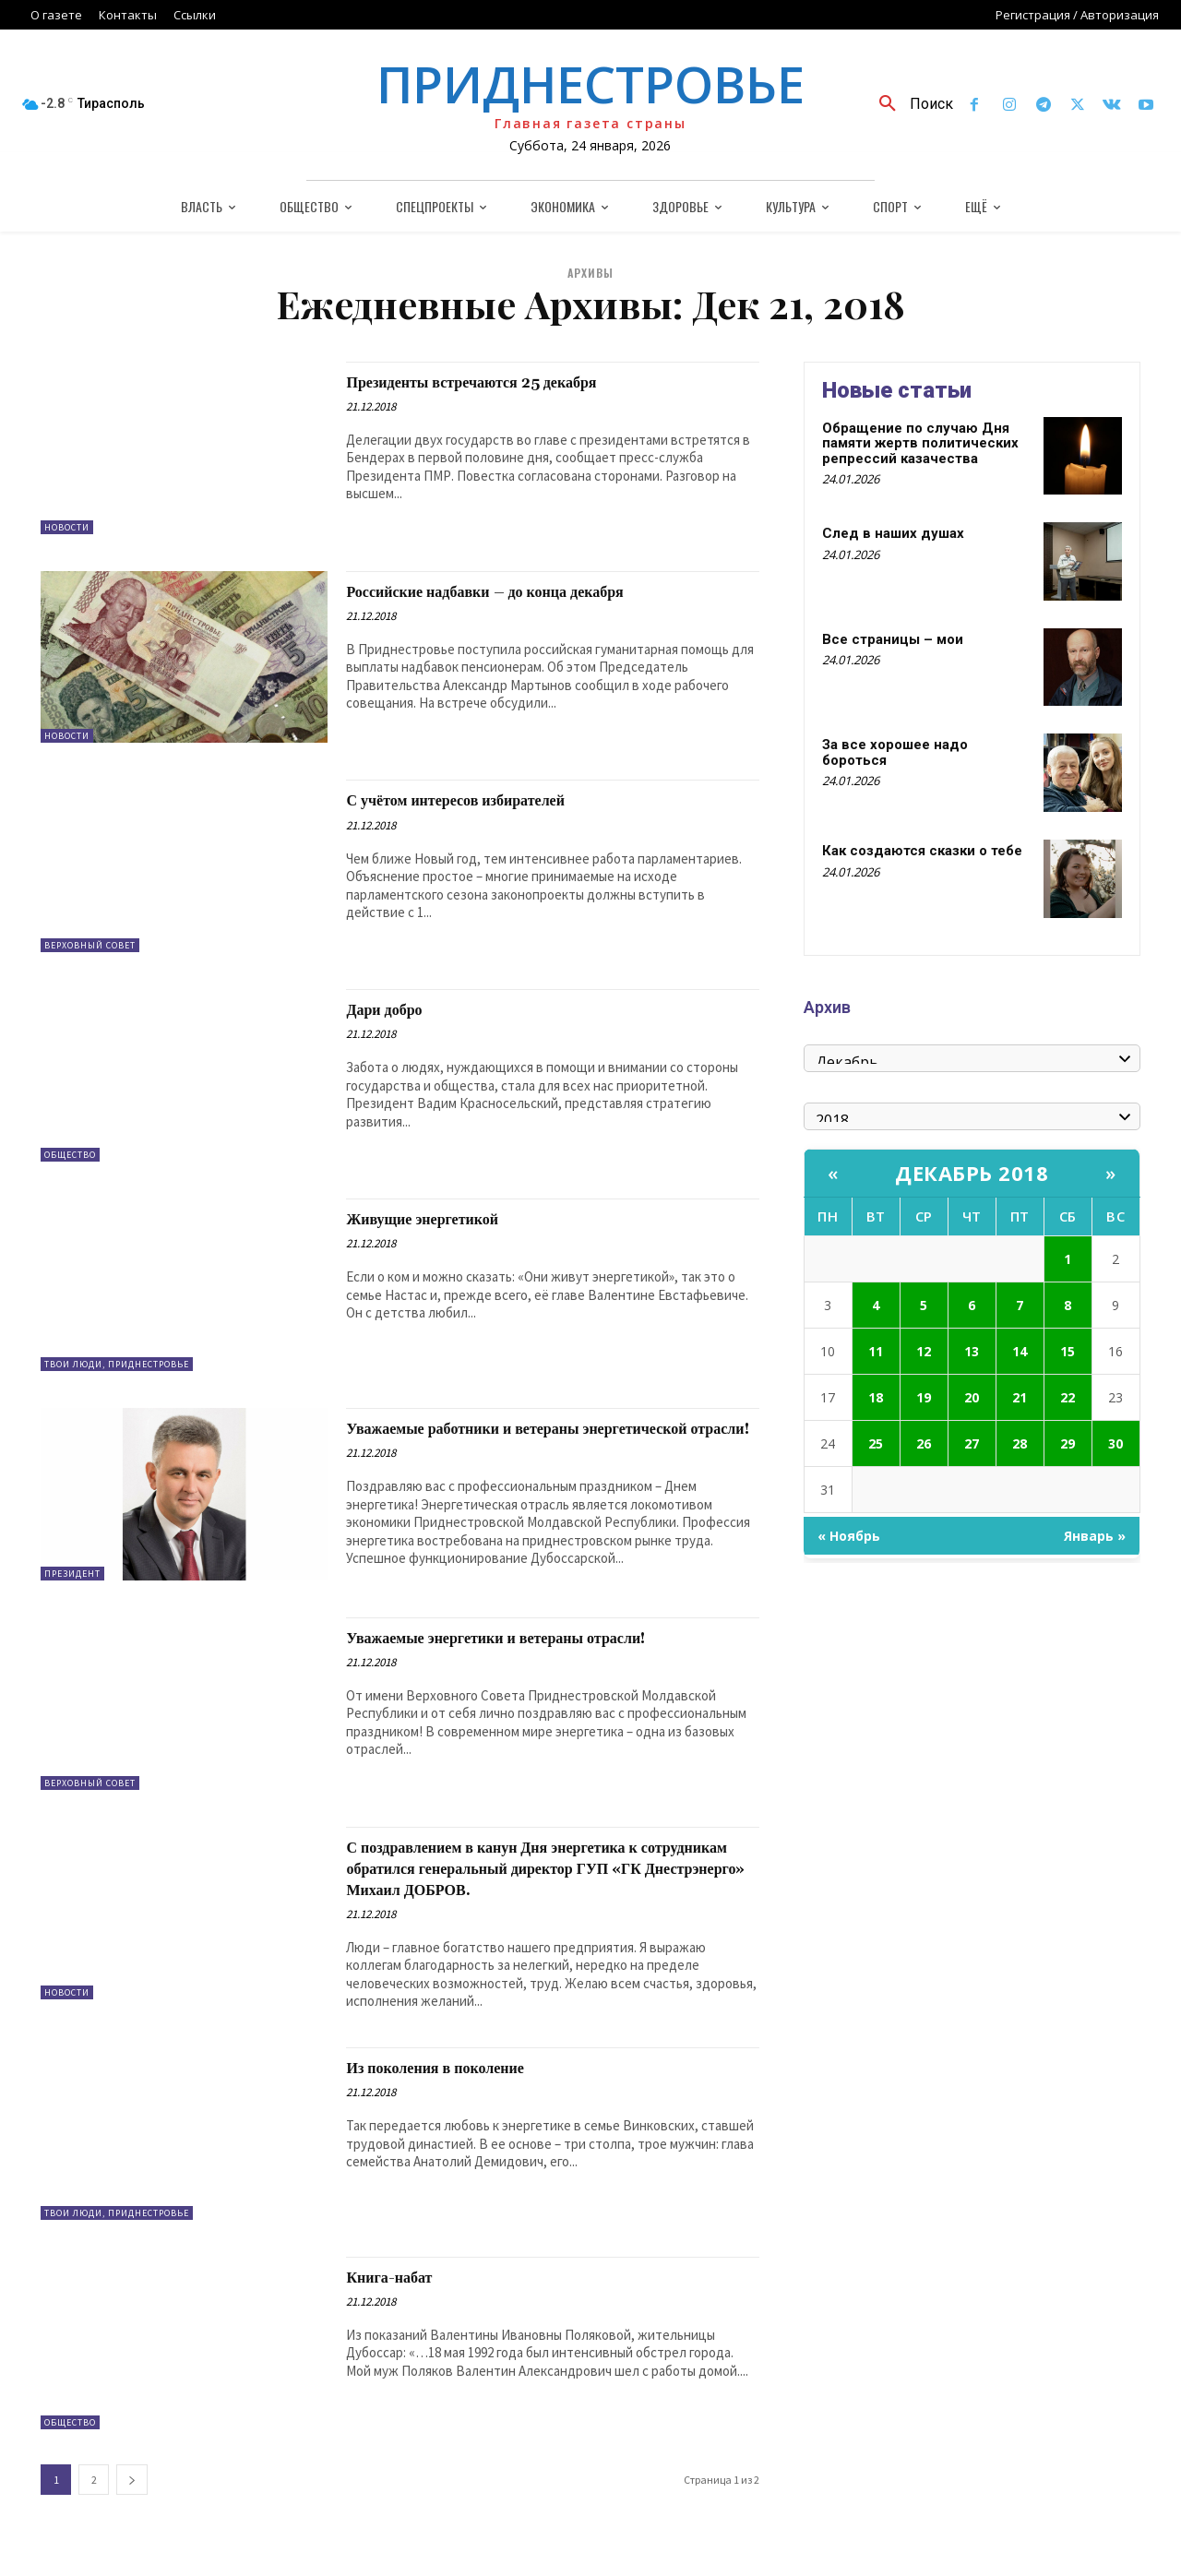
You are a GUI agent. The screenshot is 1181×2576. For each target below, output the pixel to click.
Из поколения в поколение (462, 2097)
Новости (66, 527)
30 (1115, 1443)
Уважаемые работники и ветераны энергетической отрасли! (498, 1438)
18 (875, 1397)
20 (971, 1397)
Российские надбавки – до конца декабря (527, 591)
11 (875, 1351)
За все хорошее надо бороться (895, 752)
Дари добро (396, 1009)
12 (923, 1351)
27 (971, 1443)
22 (1067, 1397)
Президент (72, 1574)
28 (1019, 1443)
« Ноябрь (848, 1535)
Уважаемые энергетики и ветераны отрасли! (542, 1646)
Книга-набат (402, 2307)
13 (971, 1351)
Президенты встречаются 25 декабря (509, 382)
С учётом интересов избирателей (489, 800)
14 (1019, 1351)
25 (875, 1443)
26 (923, 1443)
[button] (909, 104)
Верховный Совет (90, 945)
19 (923, 1397)
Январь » (1095, 1535)
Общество (70, 1155)
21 (1019, 1397)
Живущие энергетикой (445, 1219)
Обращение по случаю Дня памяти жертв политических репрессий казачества (920, 443)
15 (1067, 1351)
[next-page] (132, 2509)
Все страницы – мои (892, 639)
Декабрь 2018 (971, 1173)
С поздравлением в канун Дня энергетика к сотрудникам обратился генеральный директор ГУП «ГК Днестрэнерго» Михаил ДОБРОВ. (537, 1887)
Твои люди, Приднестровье (116, 1364)
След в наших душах (893, 533)
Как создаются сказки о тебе (922, 850)
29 (1067, 1443)
